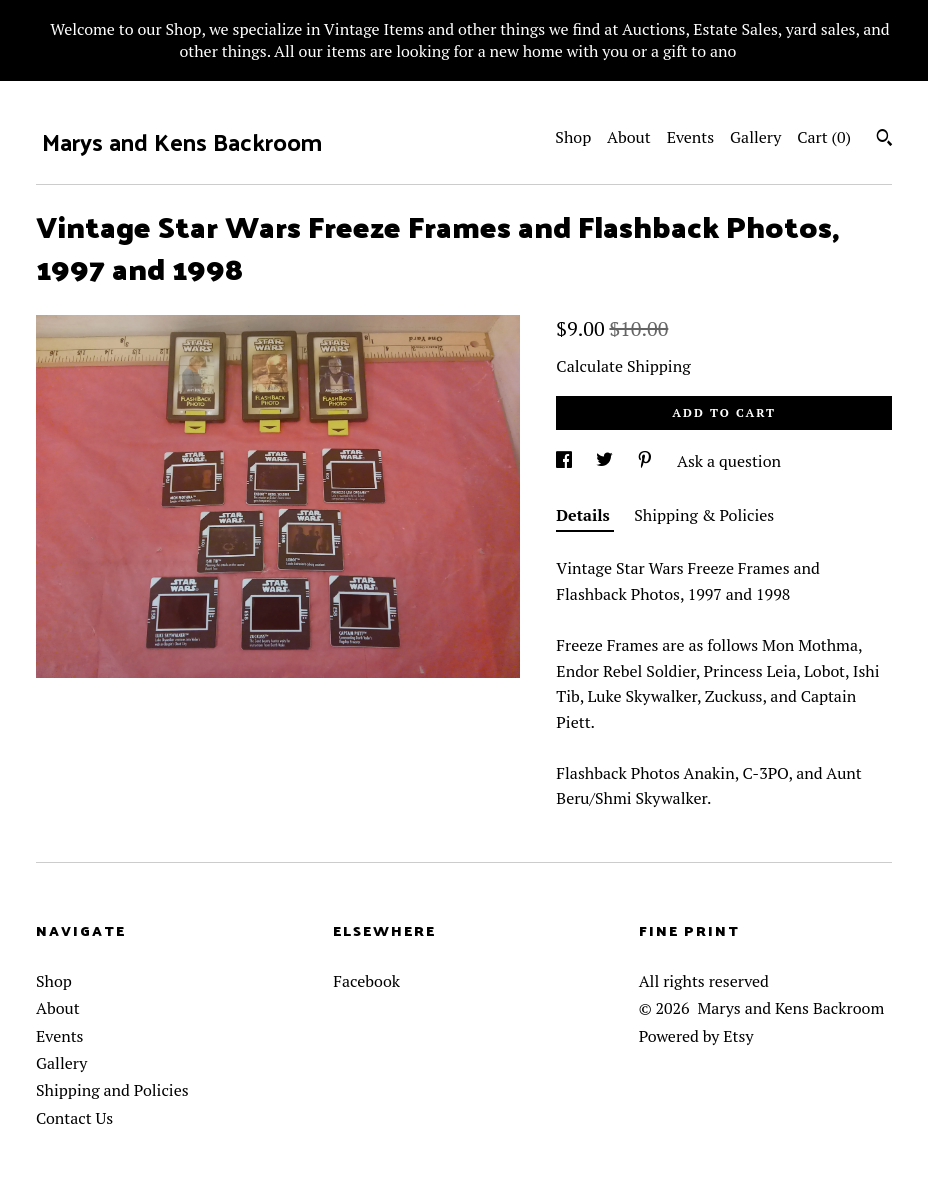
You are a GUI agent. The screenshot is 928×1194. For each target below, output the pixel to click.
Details (585, 515)
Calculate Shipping (623, 366)
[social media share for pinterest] (647, 461)
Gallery (755, 137)
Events (691, 137)
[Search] (884, 140)
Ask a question (729, 461)
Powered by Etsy (696, 1036)
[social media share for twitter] (606, 461)
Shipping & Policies (704, 515)
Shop (573, 137)
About (629, 137)
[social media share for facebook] (566, 461)
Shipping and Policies (112, 1090)
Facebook (366, 981)
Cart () (824, 137)
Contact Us (74, 1118)
